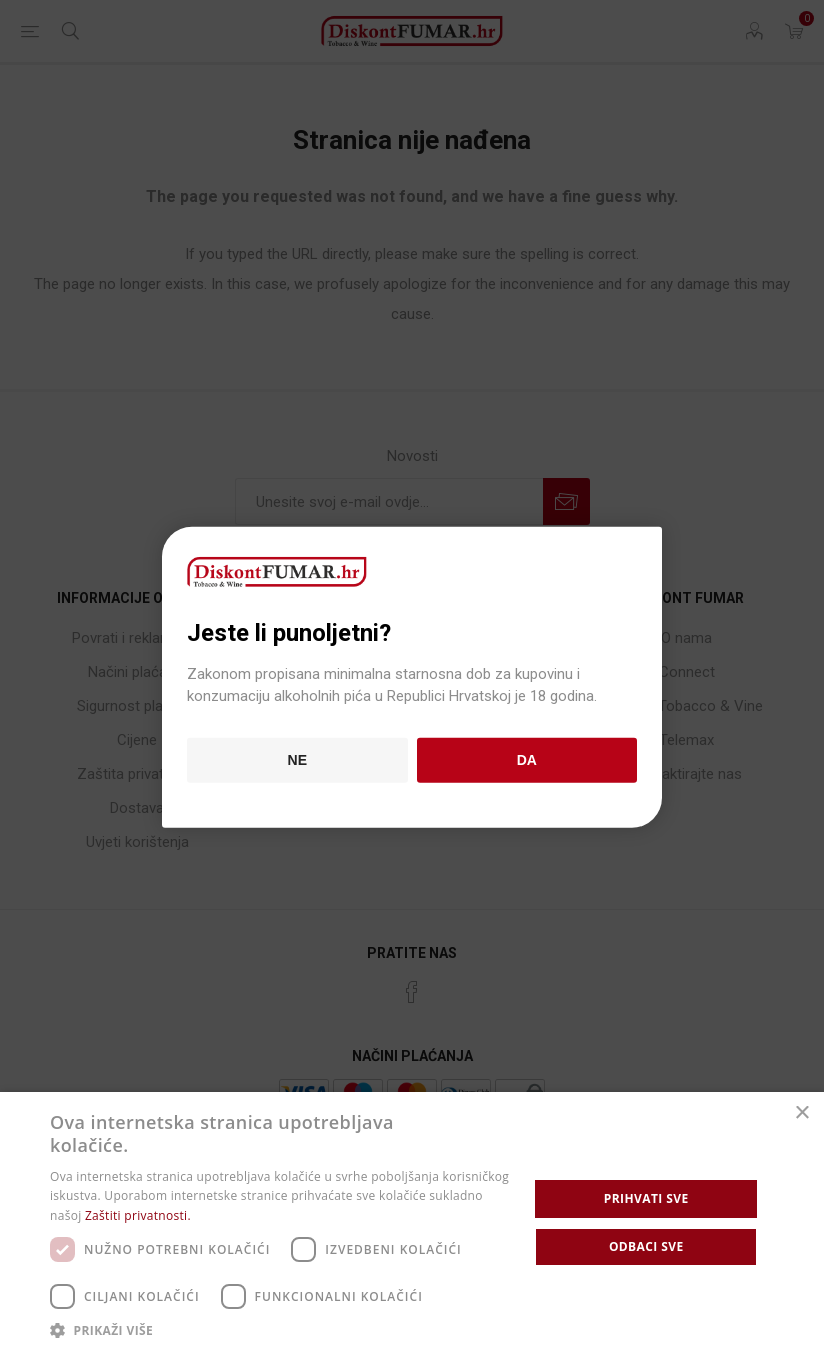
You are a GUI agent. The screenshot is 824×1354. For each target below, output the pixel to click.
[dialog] (412, 1223)
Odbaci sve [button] (646, 1246)
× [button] (801, 1113)
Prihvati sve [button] (646, 1198)
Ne (297, 760)
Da (527, 760)
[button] (282, 1329)
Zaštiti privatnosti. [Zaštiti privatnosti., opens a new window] (138, 1215)
